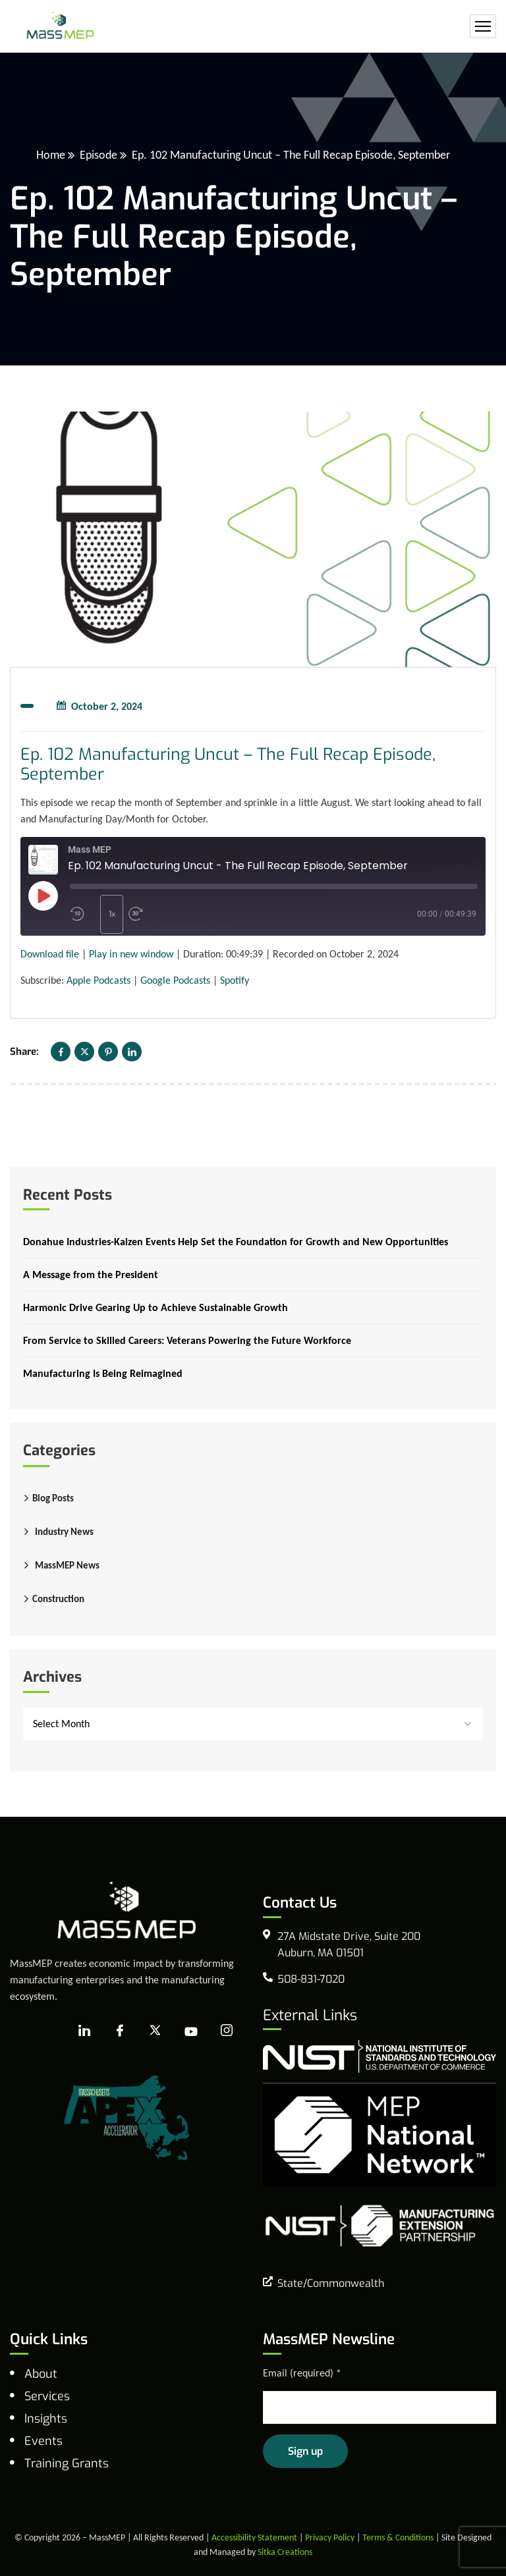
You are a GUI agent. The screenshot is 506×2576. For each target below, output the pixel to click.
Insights (45, 2419)
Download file (49, 954)
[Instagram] (227, 2031)
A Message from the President (90, 1274)
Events (43, 2441)
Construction (58, 1599)
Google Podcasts (175, 980)
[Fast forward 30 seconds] (153, 914)
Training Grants (66, 2463)
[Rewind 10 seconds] (82, 914)
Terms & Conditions (398, 2537)
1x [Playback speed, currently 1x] (112, 914)
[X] (155, 2031)
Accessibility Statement (254, 2537)
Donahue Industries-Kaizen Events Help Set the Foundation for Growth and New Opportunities (235, 1241)
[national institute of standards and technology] (379, 2055)
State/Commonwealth (330, 2283)
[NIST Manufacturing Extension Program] (379, 2224)
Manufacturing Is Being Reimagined (103, 1373)
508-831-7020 (311, 1979)
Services (47, 2396)
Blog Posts (53, 1498)
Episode (98, 155)
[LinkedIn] (84, 2031)
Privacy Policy (329, 2537)
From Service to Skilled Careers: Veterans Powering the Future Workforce (187, 1340)
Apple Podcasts (98, 980)
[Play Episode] (42, 895)
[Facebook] (120, 2031)
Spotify (234, 980)
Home (50, 155)
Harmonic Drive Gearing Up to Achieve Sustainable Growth (155, 1307)
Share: (24, 1051)
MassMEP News (67, 1565)
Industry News (64, 1532)
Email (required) (302, 2373)
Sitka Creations (285, 2552)
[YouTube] (191, 2031)
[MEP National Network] (379, 2133)
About (40, 2374)
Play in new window (131, 954)
